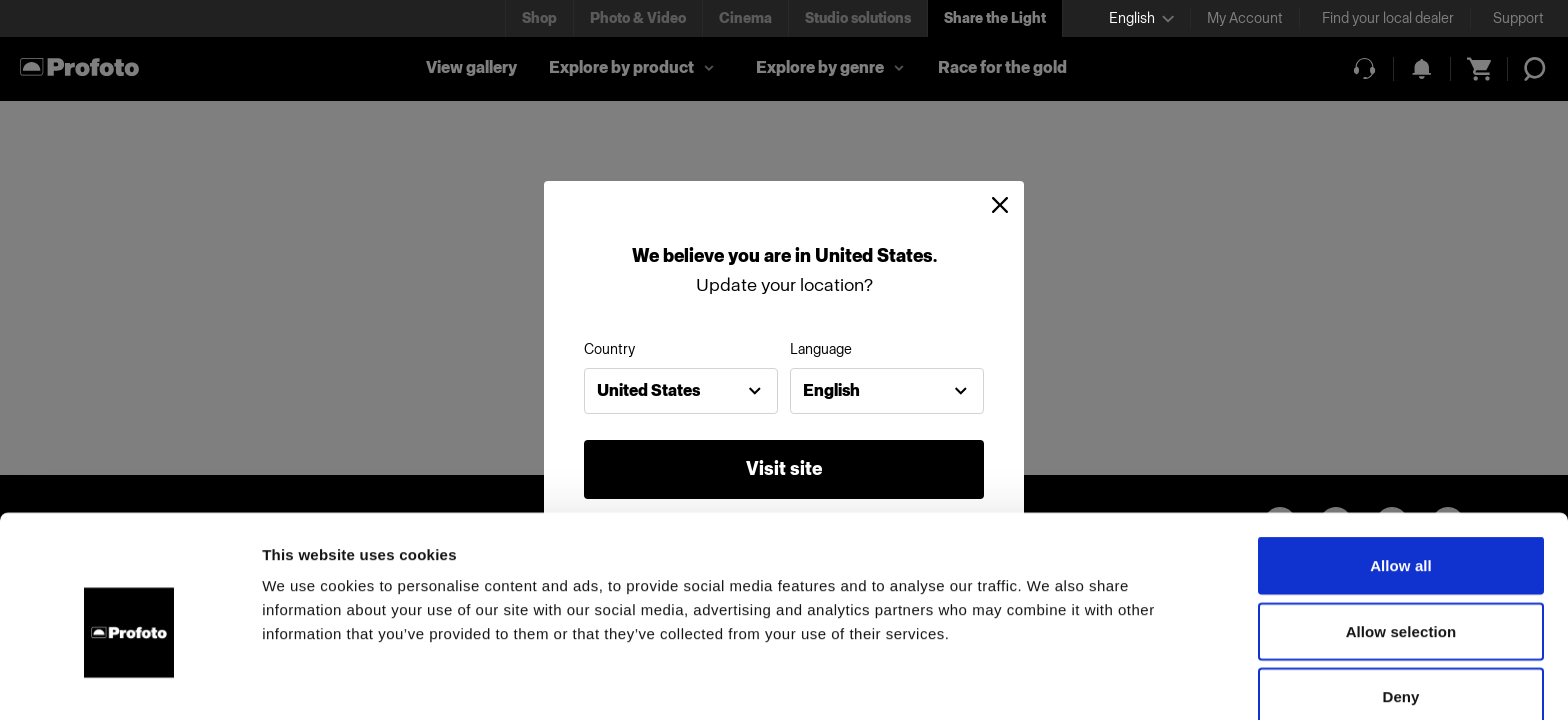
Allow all (1401, 473)
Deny (1400, 604)
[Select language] (1141, 18)
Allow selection (1401, 539)
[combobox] (681, 391)
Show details (1049, 680)
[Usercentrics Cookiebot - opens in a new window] (129, 681)
